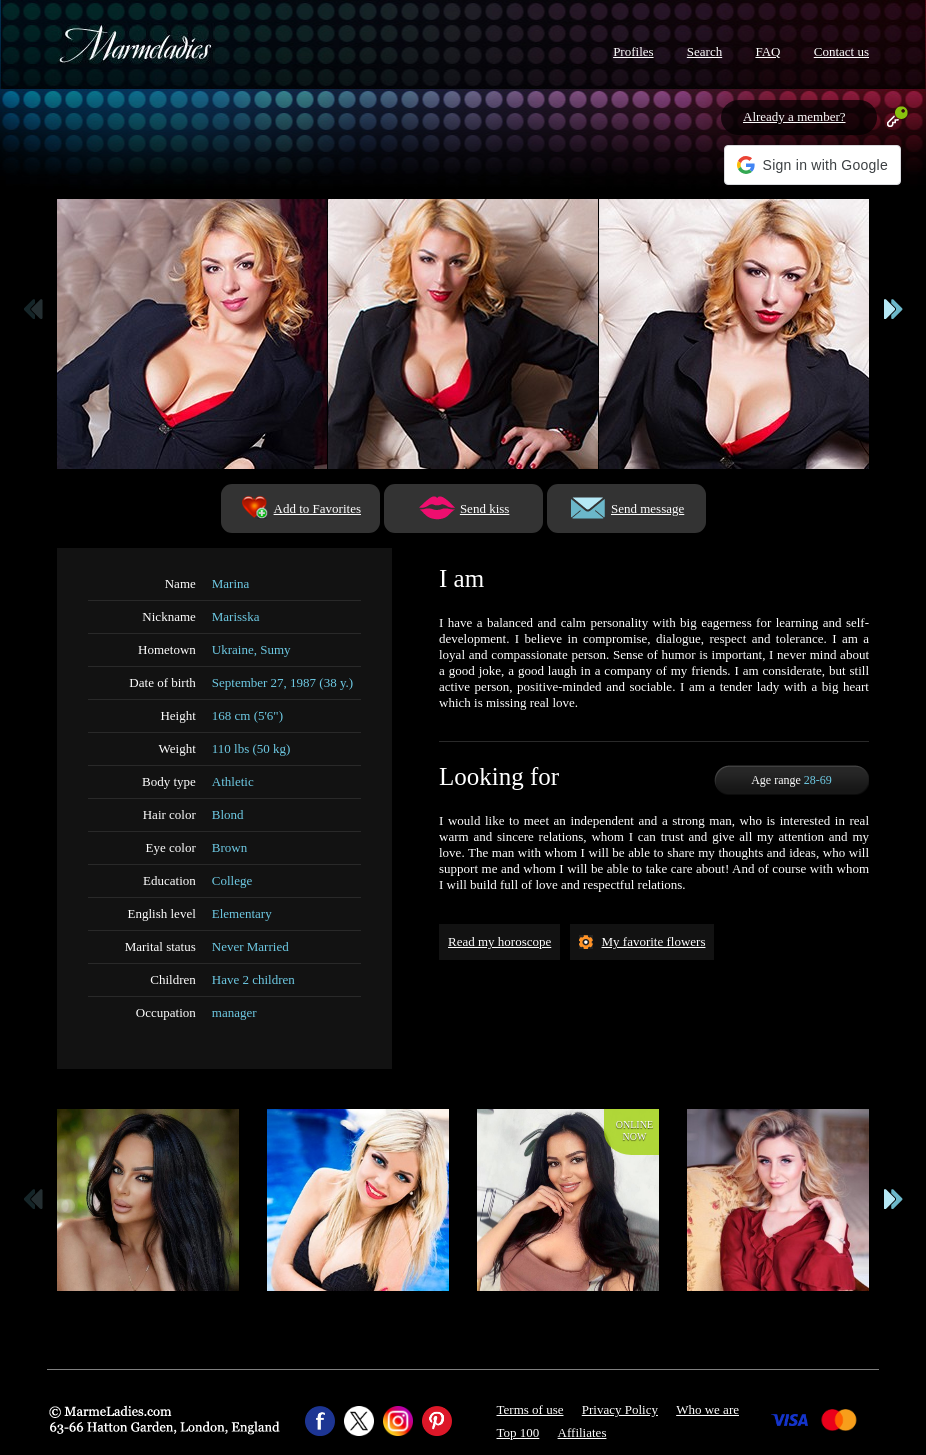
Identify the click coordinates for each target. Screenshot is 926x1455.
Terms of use (530, 1409)
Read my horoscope (499, 941)
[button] (812, 165)
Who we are (707, 1409)
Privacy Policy (620, 1409)
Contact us (841, 51)
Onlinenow (634, 1130)
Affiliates (582, 1432)
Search (704, 51)
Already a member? (794, 116)
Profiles (633, 51)
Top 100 (518, 1432)
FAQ (767, 51)
